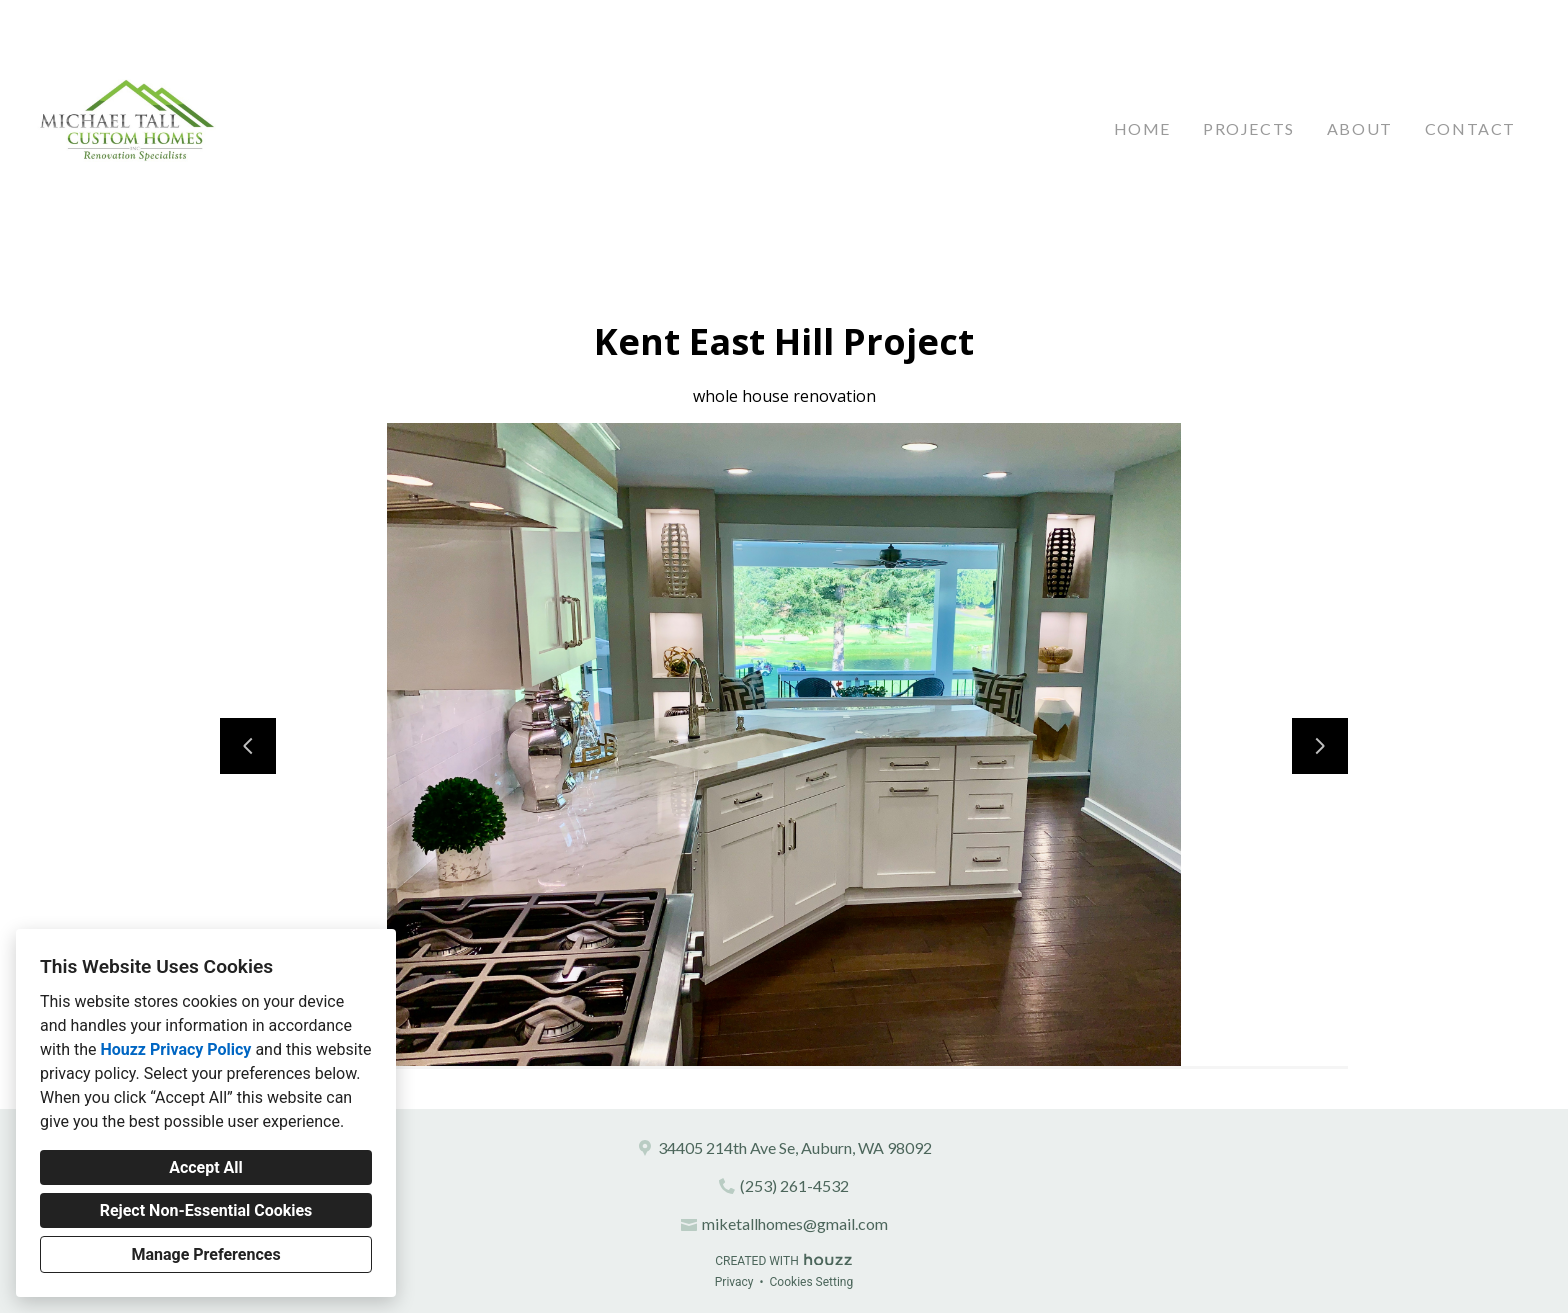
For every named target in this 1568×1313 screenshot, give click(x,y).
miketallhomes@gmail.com (795, 1223)
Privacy (734, 1282)
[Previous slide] (248, 746)
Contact (1470, 128)
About (1360, 128)
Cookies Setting (812, 1282)
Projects (1249, 128)
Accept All (206, 1167)
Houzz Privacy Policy (175, 1049)
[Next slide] (1320, 746)
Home (1142, 128)
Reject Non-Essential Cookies (206, 1210)
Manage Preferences (205, 1254)
